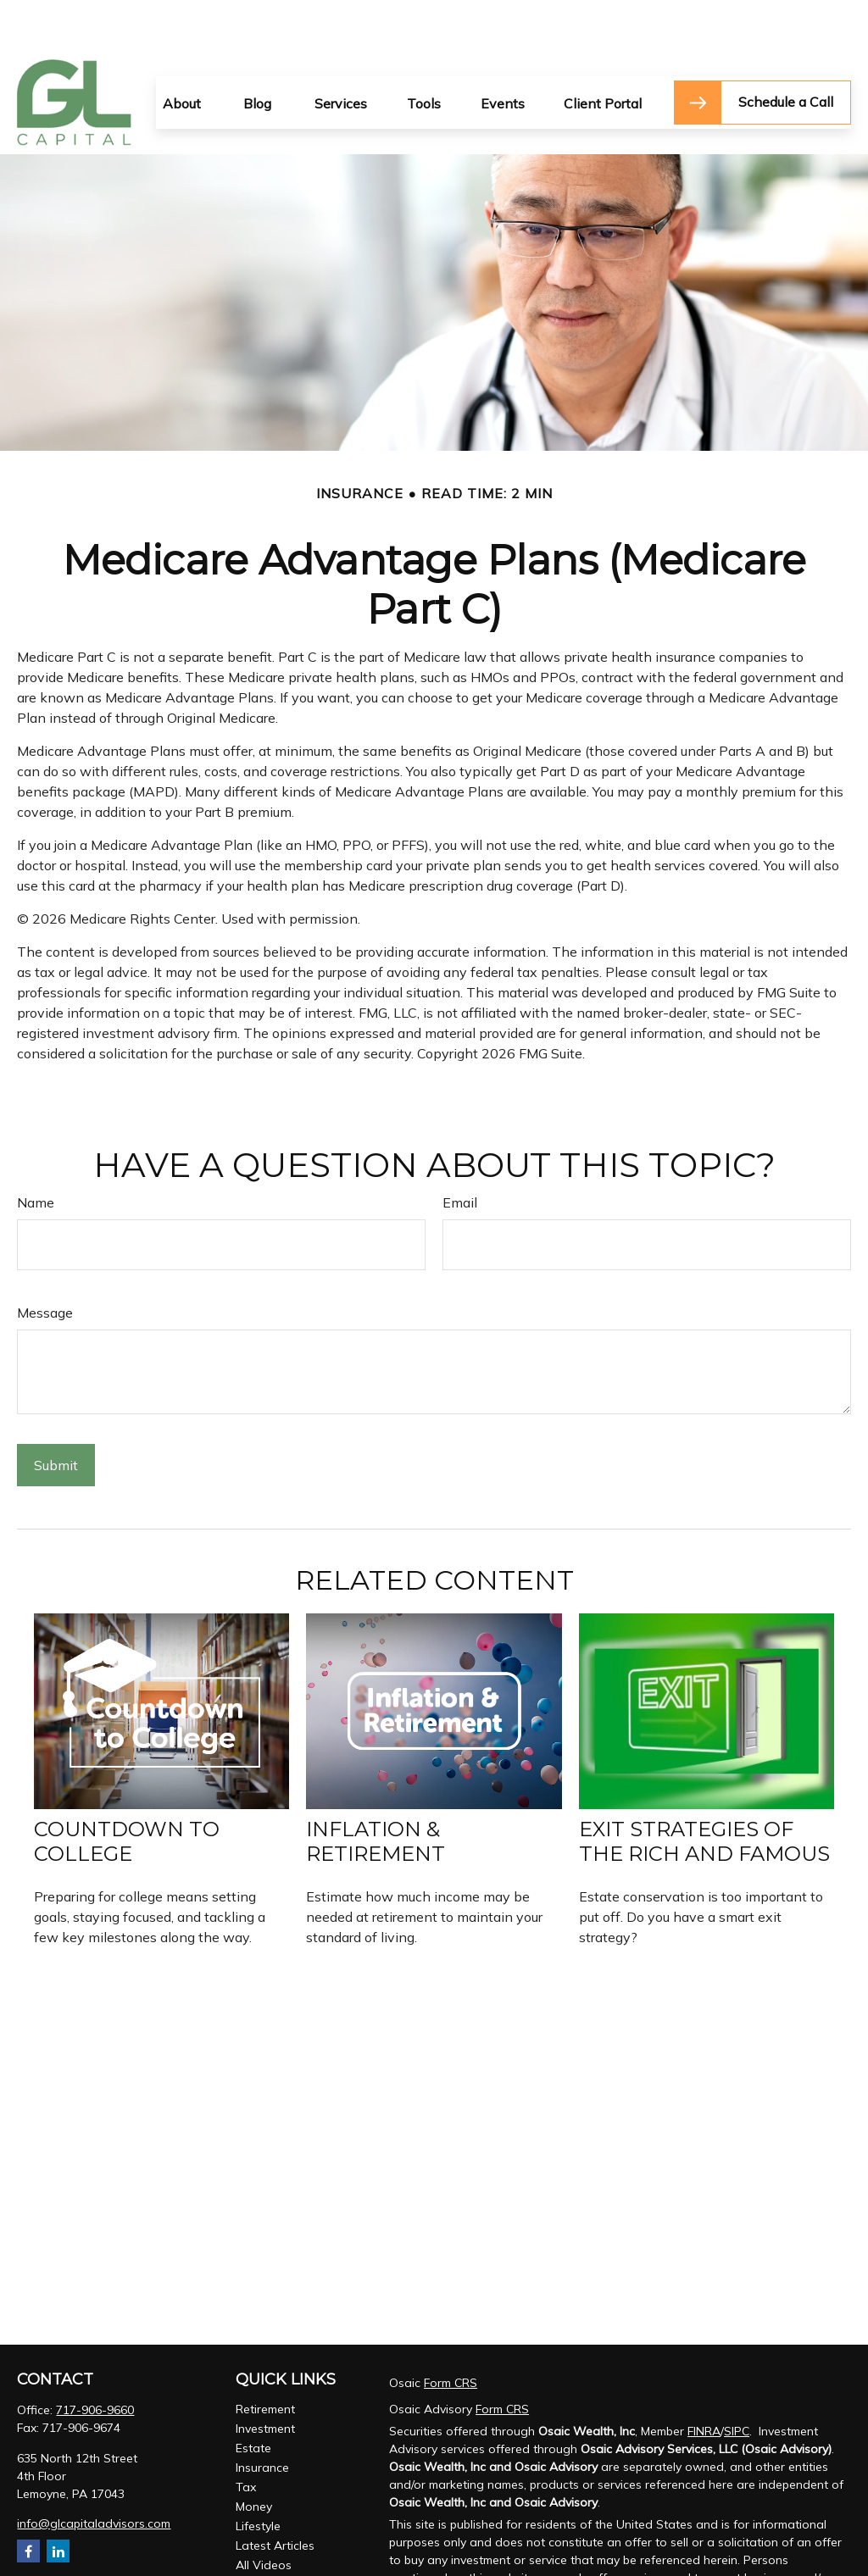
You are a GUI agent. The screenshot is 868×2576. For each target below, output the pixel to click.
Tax (246, 2436)
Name (35, 1151)
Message (45, 1261)
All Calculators (275, 2533)
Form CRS (450, 2332)
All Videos (264, 2514)
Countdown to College (127, 1790)
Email (459, 1151)
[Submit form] (56, 1414)
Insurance (262, 2416)
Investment (265, 2377)
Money (254, 2455)
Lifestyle (258, 2475)
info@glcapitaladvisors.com (93, 2472)
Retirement (265, 2358)
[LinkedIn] (58, 2500)
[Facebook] (28, 2500)
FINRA (704, 2380)
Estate (253, 2397)
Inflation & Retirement (375, 1790)
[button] (182, 52)
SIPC (736, 2380)
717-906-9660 (95, 2359)
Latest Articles (275, 2494)
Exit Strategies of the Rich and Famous (704, 1790)
